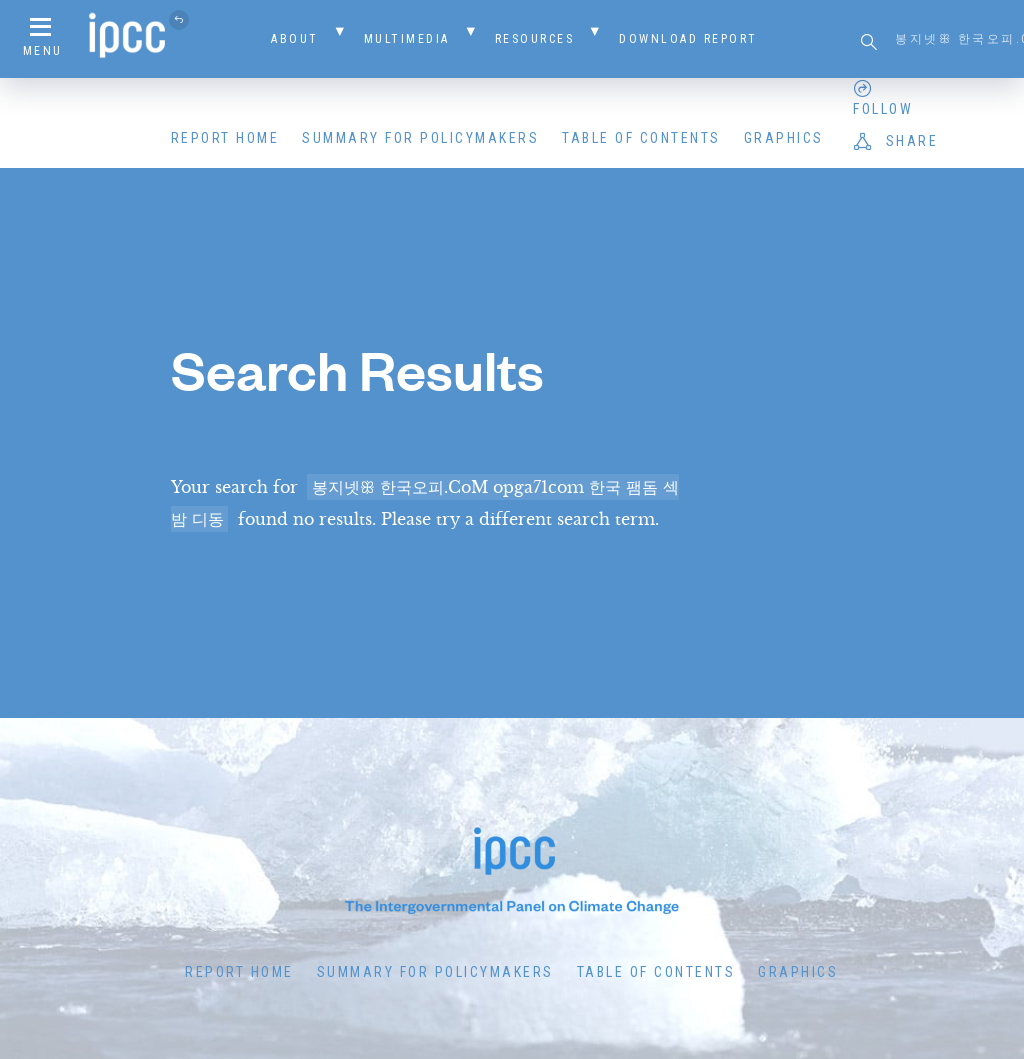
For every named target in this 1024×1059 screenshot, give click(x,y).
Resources (535, 39)
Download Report (688, 39)
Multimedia (407, 39)
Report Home (225, 138)
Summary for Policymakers (420, 138)
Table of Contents (641, 138)
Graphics (784, 138)
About (295, 39)
